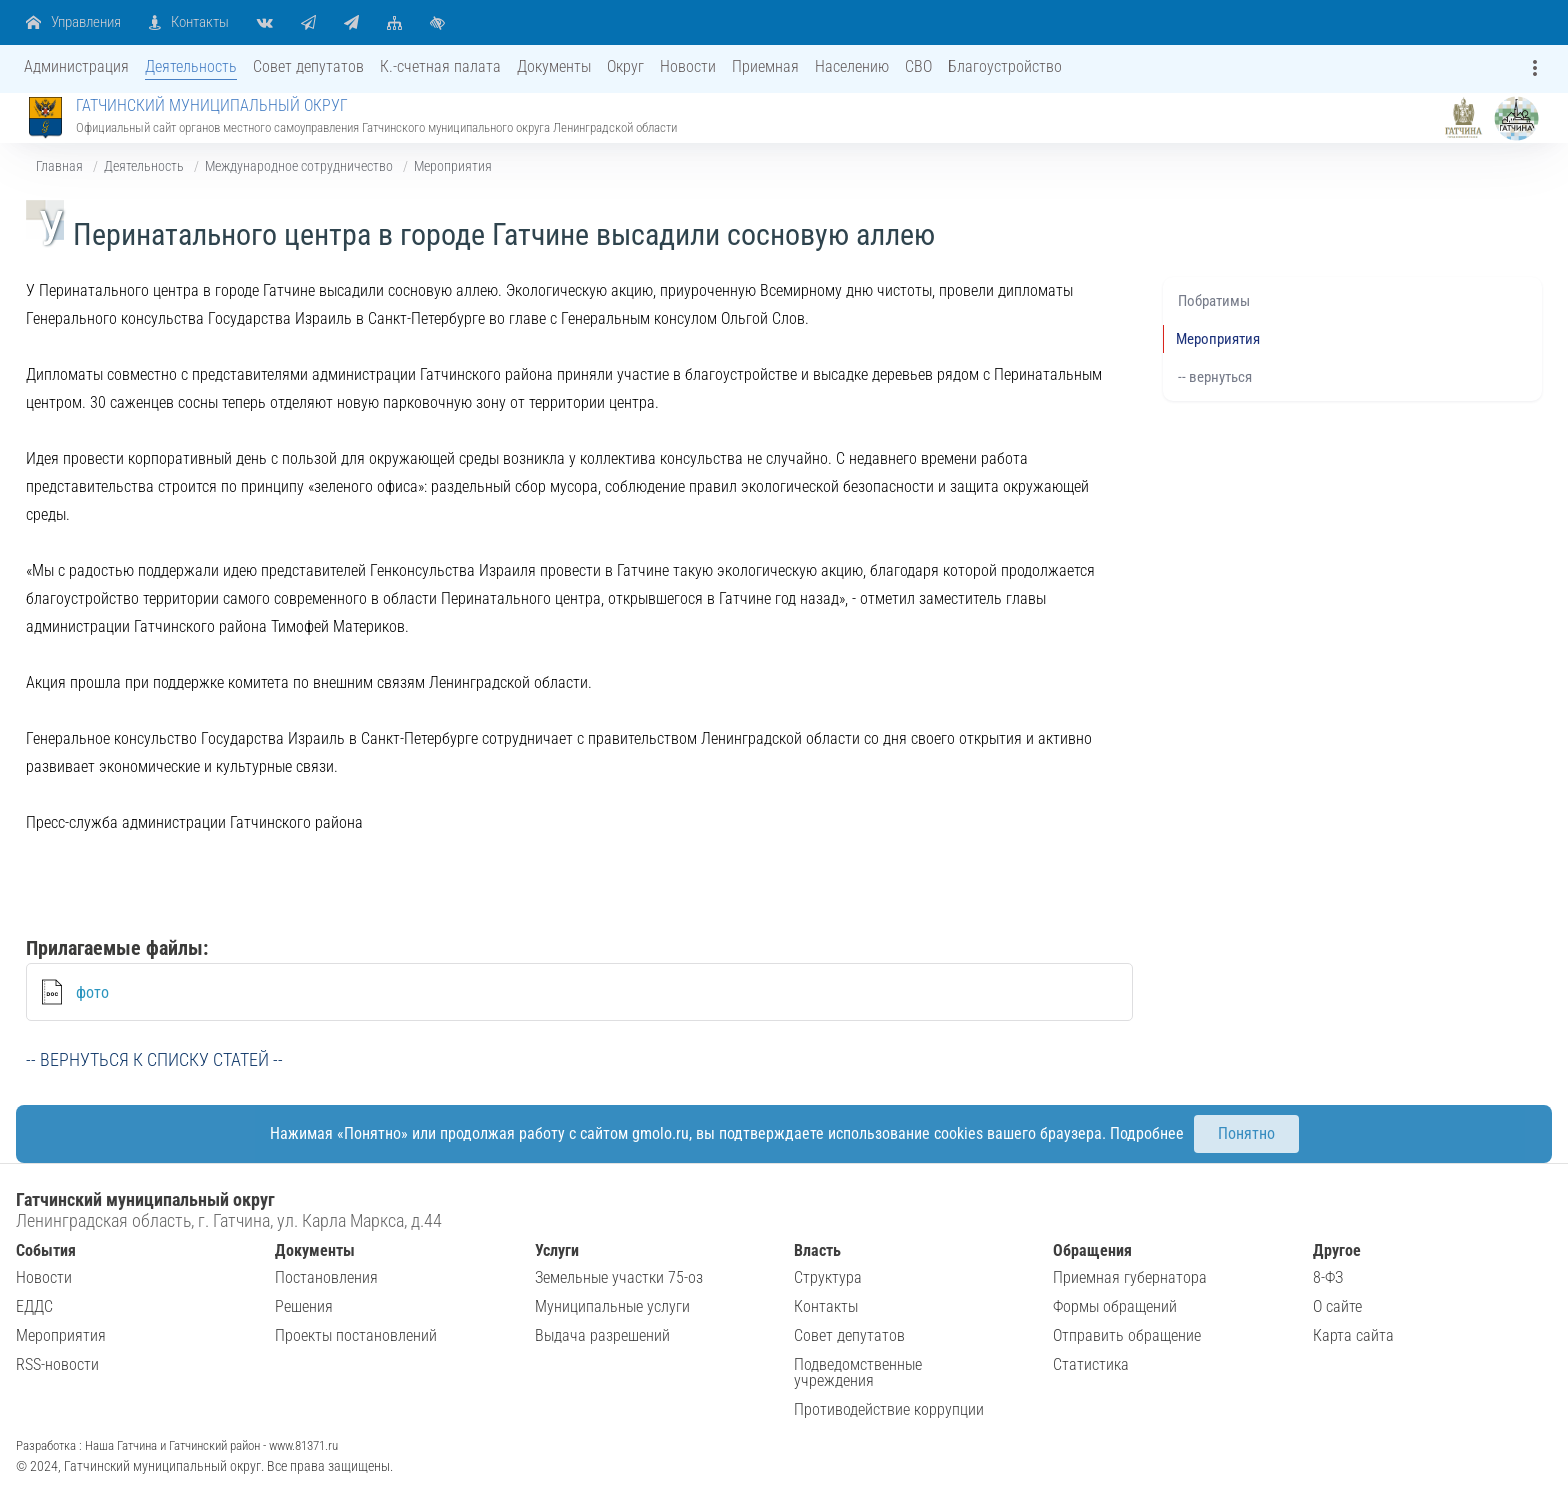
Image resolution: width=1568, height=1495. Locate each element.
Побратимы (1214, 301)
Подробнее (1147, 1133)
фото (92, 992)
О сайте (1337, 1306)
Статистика (1091, 1364)
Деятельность (144, 166)
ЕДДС (34, 1306)
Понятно (1246, 1133)
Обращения (1092, 1250)
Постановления (326, 1277)
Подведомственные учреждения (858, 1372)
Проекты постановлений (356, 1335)
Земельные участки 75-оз (619, 1277)
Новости (44, 1277)
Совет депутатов (849, 1335)
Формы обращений (1115, 1306)
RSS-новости (57, 1364)
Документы (315, 1250)
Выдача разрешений (602, 1335)
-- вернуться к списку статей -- (154, 1059)
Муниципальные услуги (612, 1306)
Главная (59, 166)
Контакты (826, 1306)
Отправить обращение (1127, 1335)
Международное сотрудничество (299, 166)
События (46, 1250)
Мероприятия (453, 166)
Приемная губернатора (1130, 1277)
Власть (817, 1250)
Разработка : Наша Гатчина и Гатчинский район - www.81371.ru (177, 1445)
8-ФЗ (1328, 1277)
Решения (304, 1306)
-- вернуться (1215, 377)
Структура (828, 1277)
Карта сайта (1353, 1335)
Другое (1337, 1250)
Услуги (557, 1250)
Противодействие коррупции (889, 1409)
